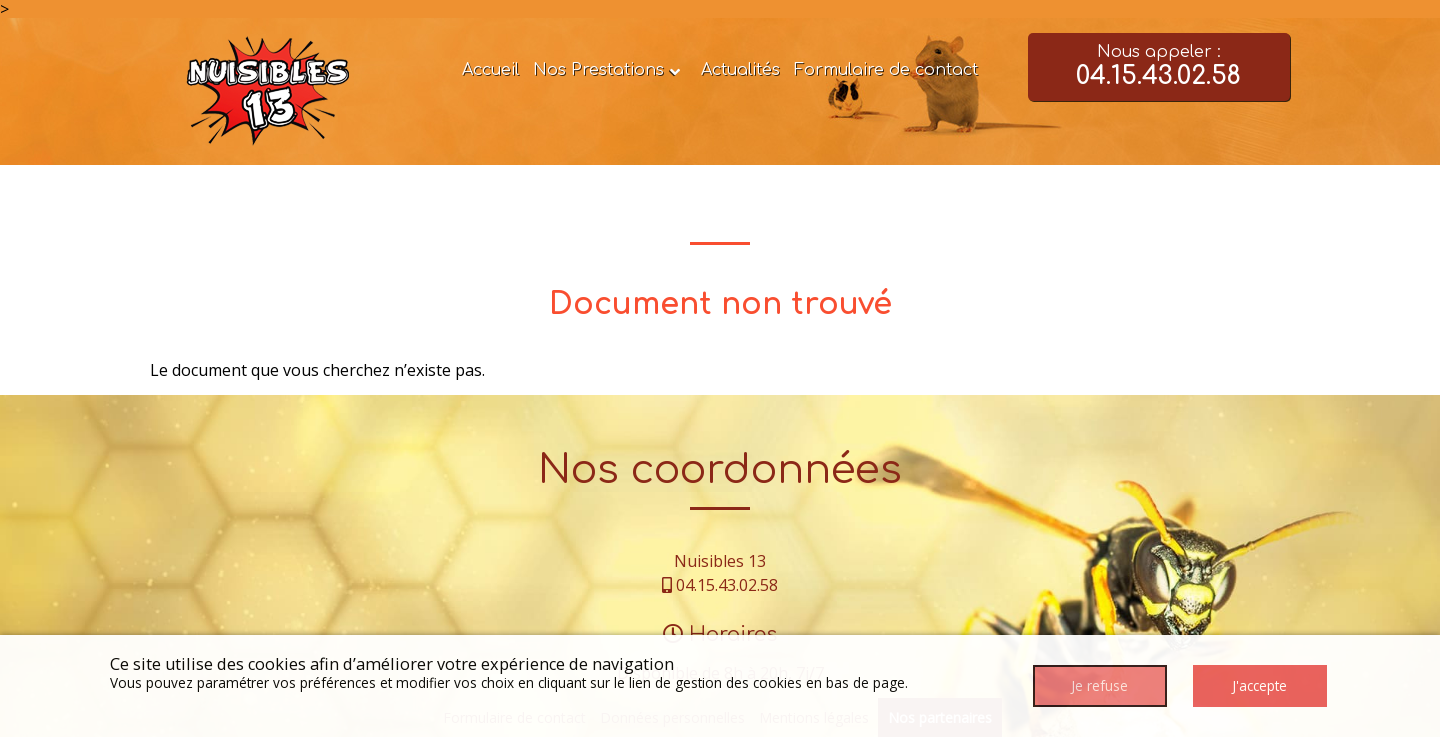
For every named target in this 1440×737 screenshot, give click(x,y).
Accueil (490, 70)
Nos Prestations (598, 70)
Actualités (740, 70)
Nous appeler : (1159, 67)
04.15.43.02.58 (727, 585)
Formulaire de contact (886, 70)
